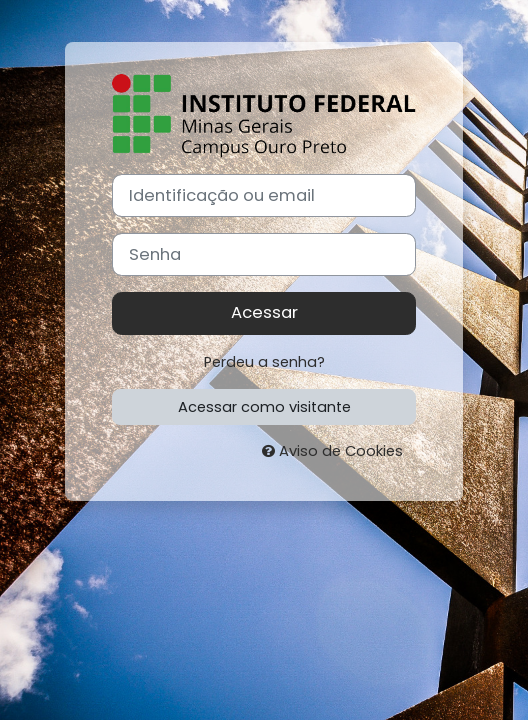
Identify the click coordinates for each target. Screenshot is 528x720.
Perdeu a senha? (264, 362)
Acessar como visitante (264, 407)
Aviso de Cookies (332, 451)
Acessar (264, 312)
